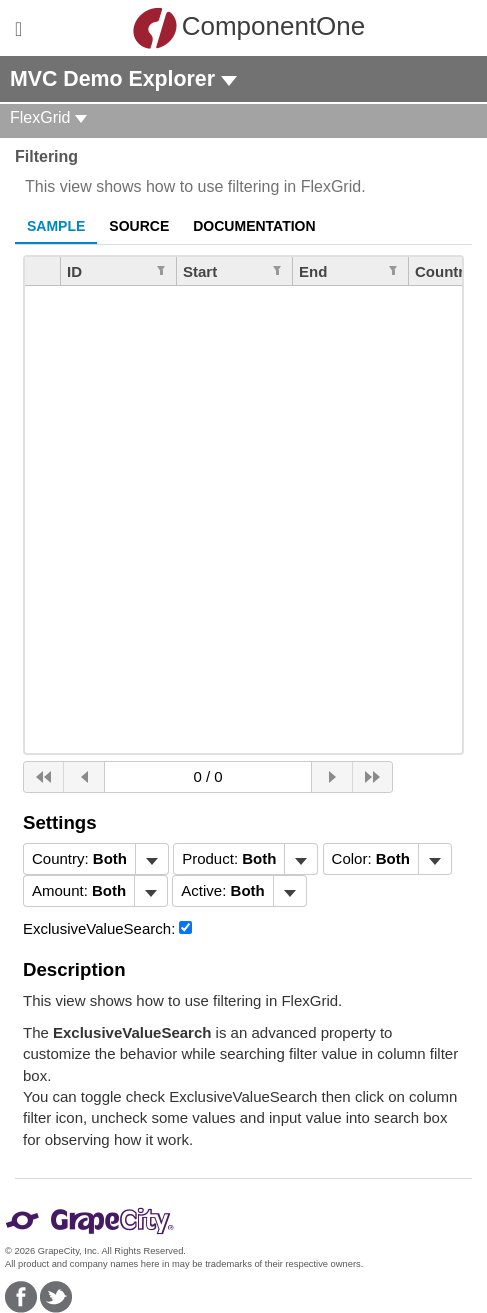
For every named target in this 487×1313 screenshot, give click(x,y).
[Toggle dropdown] (151, 859)
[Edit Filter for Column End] (393, 269)
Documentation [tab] (254, 226)
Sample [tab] (56, 226)
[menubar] (96, 859)
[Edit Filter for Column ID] (161, 269)
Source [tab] (139, 226)
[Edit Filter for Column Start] (277, 269)
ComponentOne (249, 28)
